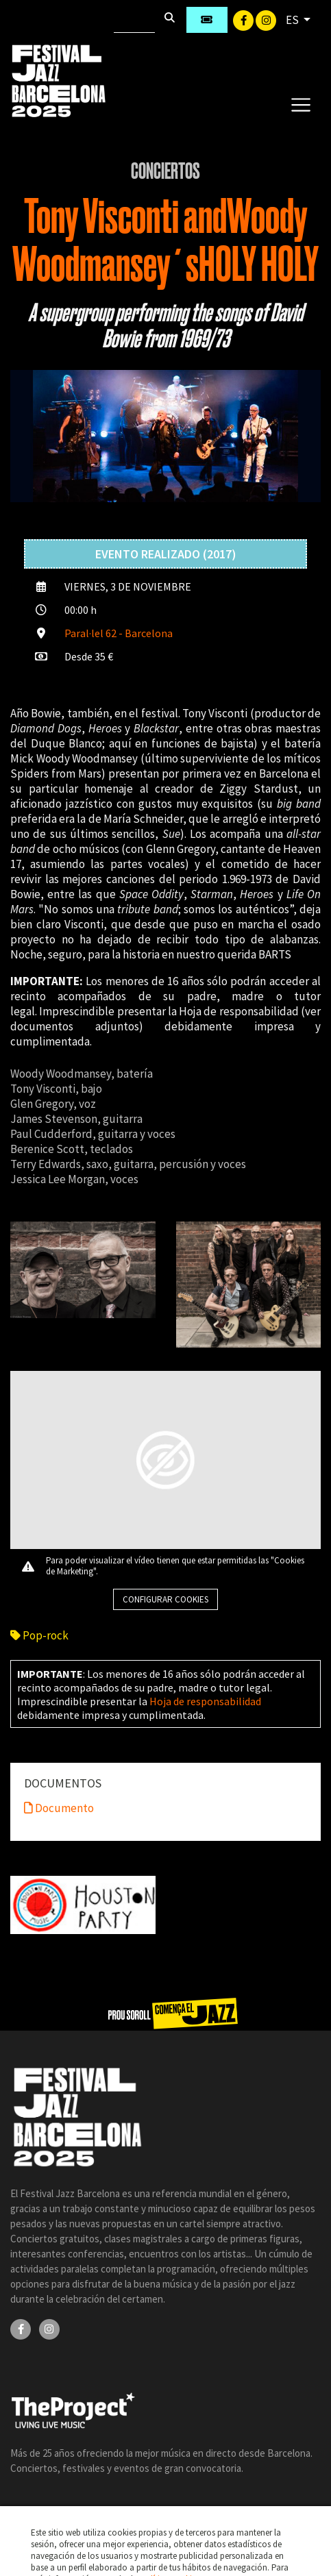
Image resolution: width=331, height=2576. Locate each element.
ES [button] (293, 19)
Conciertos (165, 171)
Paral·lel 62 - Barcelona (118, 633)
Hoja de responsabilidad (205, 1701)
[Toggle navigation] (300, 104)
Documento (59, 1808)
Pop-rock (39, 1635)
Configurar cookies (165, 1599)
